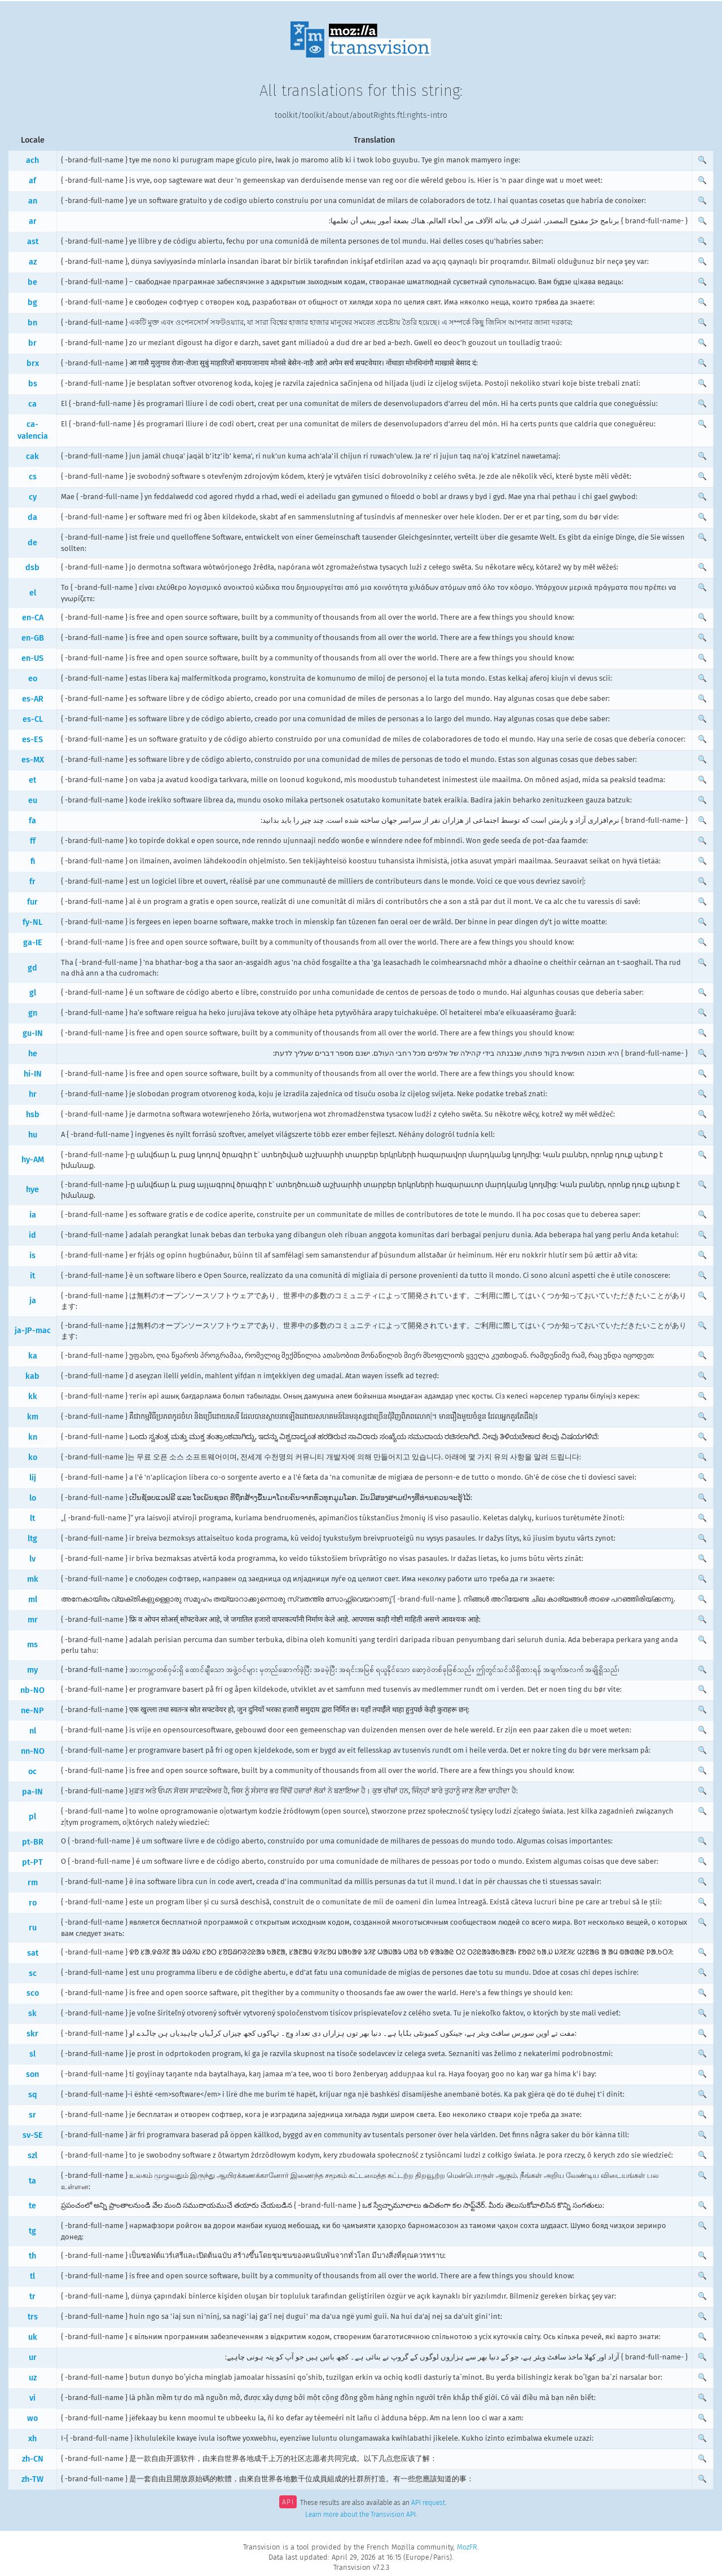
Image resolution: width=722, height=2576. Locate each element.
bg (32, 302)
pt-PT (32, 1862)
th (32, 2256)
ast (32, 241)
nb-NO (32, 1690)
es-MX (32, 760)
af (32, 181)
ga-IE (32, 942)
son (32, 2074)
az (33, 262)
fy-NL (32, 922)
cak (32, 456)
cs (33, 477)
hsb (32, 1114)
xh (32, 2438)
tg (32, 2231)
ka (32, 1356)
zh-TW (32, 2479)
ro (33, 1903)
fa (32, 821)
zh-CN (32, 2459)
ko (32, 1457)
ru (33, 1928)
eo (32, 678)
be (32, 282)
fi (32, 861)
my (32, 1670)
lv (32, 1559)
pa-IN (32, 1792)
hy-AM (32, 1160)
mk (32, 1579)
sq (32, 2094)
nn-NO (33, 1751)
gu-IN (33, 1033)
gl (32, 993)
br (32, 343)
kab (32, 1376)
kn (32, 1437)
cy (33, 497)
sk (32, 2013)
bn (32, 323)
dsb (32, 567)
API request (428, 2503)
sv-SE (33, 2135)
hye (32, 1189)
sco (33, 1993)
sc (33, 1973)
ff (33, 841)
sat (32, 1953)
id (32, 1235)
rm (33, 1882)
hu (32, 1135)
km (32, 1417)
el (32, 593)
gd (32, 968)
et (32, 780)
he (32, 1053)
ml (32, 1599)
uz (33, 2378)
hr (33, 1094)
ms (32, 1644)
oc (32, 1771)
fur (32, 902)
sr (32, 2115)
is (32, 1255)
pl (32, 1816)
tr (32, 2296)
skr (32, 2034)
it (32, 1276)
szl (32, 2155)
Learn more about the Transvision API (360, 2514)
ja (32, 1300)
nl (32, 1731)
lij (32, 1478)
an (32, 201)
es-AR (32, 699)
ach (32, 160)
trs (33, 2317)
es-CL (33, 719)
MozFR (467, 2547)
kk (32, 1396)
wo (32, 2418)
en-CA (32, 618)
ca (32, 404)
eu (32, 800)
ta (32, 2181)
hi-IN (33, 1074)
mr (33, 1620)
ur (33, 2357)
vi (32, 2398)
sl (32, 2054)
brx (33, 363)
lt (32, 1518)
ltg (32, 1538)
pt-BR (32, 1842)
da (32, 517)
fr (32, 881)
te (32, 2206)
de (32, 543)
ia (32, 1215)
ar (33, 221)
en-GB (32, 638)
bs (32, 384)
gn (32, 1013)
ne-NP (32, 1710)
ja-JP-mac (33, 1330)
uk (32, 2337)
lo (32, 1498)
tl (32, 2276)
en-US (32, 658)
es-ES (32, 739)
